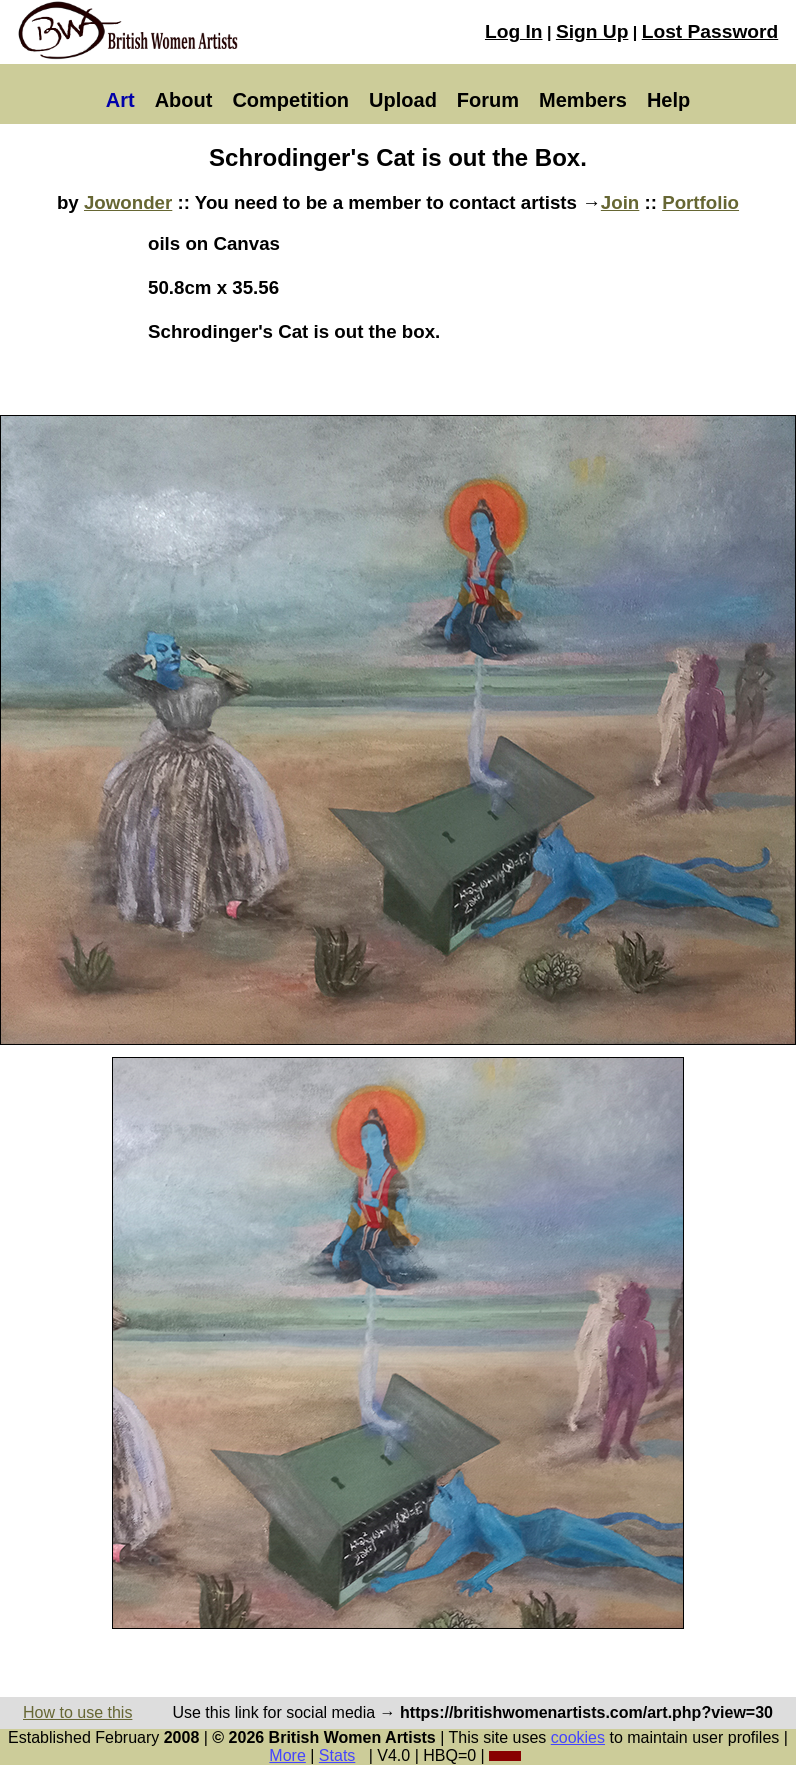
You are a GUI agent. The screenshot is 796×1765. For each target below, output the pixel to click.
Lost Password (710, 31)
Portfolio (700, 202)
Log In (514, 31)
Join (620, 202)
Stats (337, 1755)
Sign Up (592, 31)
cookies (578, 1737)
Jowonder (128, 202)
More (287, 1755)
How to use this (77, 1712)
